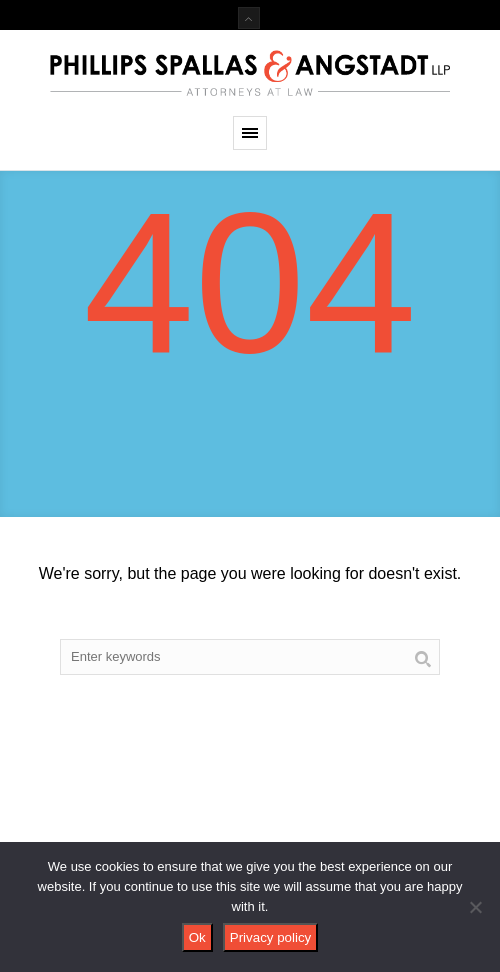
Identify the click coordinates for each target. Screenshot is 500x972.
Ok (197, 937)
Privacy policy (270, 937)
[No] (475, 907)
